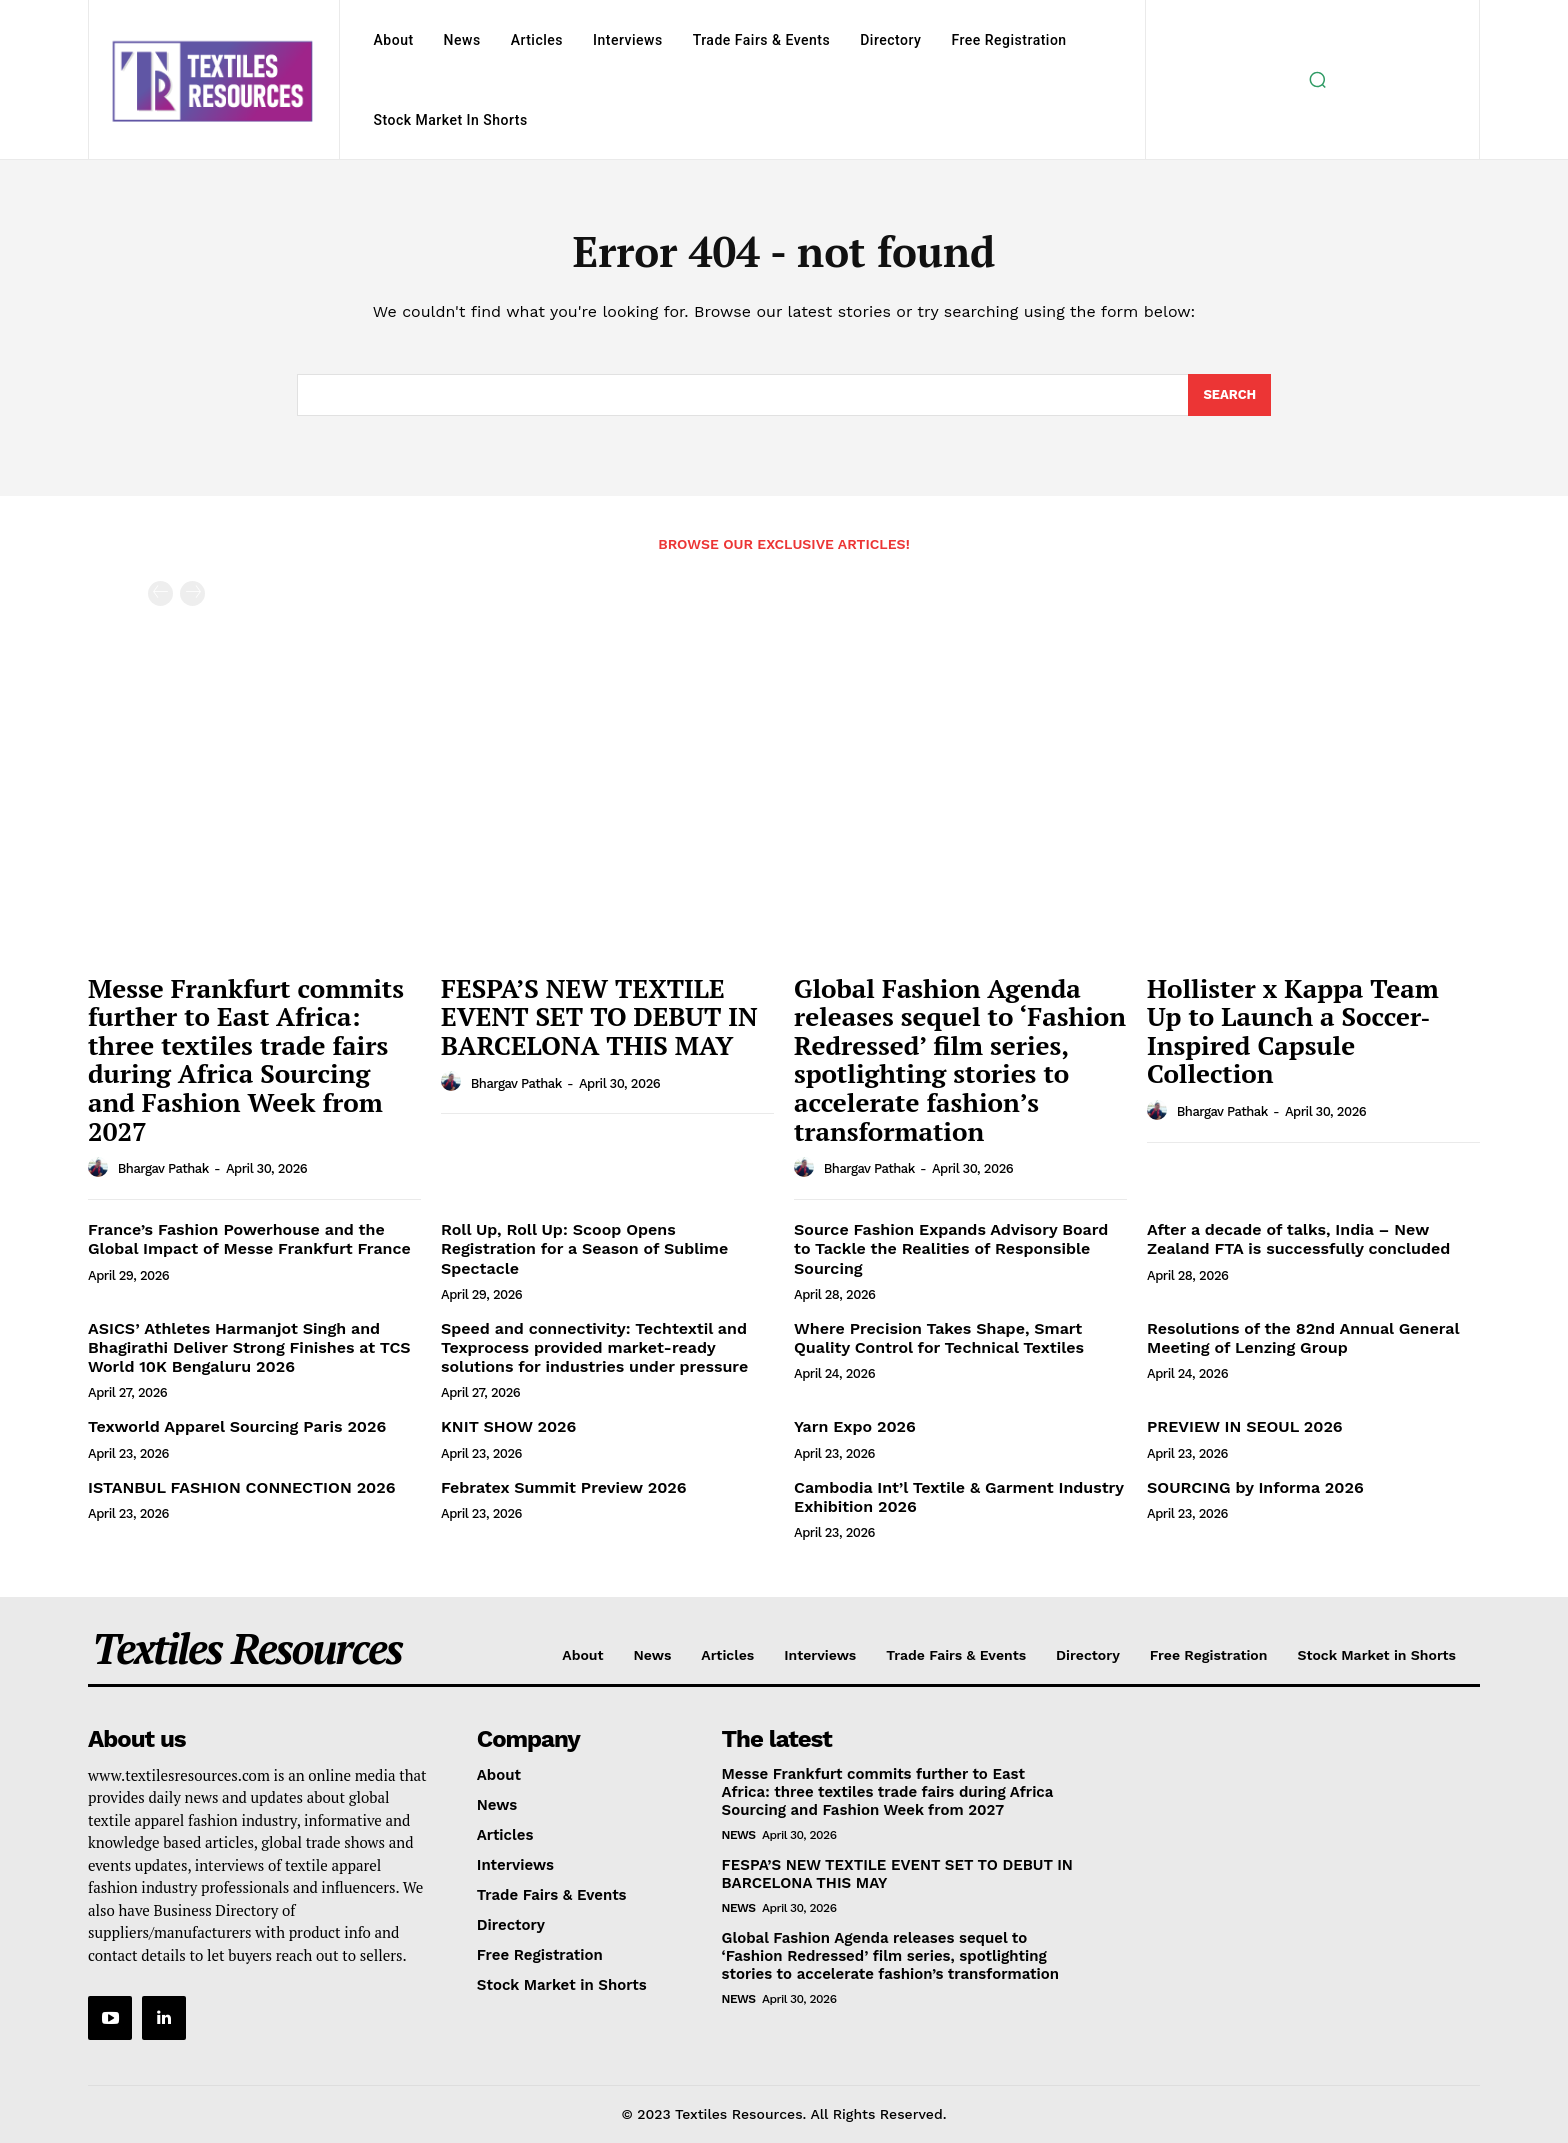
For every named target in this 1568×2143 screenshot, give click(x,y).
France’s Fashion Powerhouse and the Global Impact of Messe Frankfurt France (249, 1239)
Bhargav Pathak (163, 1168)
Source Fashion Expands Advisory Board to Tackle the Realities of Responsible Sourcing (951, 1248)
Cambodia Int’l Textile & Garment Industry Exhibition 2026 (959, 1497)
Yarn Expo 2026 (855, 1426)
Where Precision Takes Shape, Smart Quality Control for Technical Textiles (939, 1338)
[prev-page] (160, 593)
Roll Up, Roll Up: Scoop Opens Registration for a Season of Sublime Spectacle (584, 1248)
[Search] (1229, 395)
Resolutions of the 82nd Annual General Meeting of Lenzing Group (1303, 1338)
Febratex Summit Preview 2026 (564, 1487)
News (739, 1835)
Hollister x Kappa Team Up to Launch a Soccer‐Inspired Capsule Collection (1293, 1031)
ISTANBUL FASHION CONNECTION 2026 (242, 1487)
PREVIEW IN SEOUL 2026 (1245, 1426)
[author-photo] (101, 1168)
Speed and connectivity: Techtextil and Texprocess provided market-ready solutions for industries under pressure (594, 1347)
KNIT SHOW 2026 (508, 1426)
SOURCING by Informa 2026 (1255, 1487)
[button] (1317, 80)
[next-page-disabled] (192, 593)
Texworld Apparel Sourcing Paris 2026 (237, 1426)
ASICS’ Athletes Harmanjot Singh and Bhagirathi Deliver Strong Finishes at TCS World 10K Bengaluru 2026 (249, 1347)
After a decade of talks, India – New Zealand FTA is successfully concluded (1298, 1239)
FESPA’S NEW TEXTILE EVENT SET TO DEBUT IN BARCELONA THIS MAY (599, 1016)
